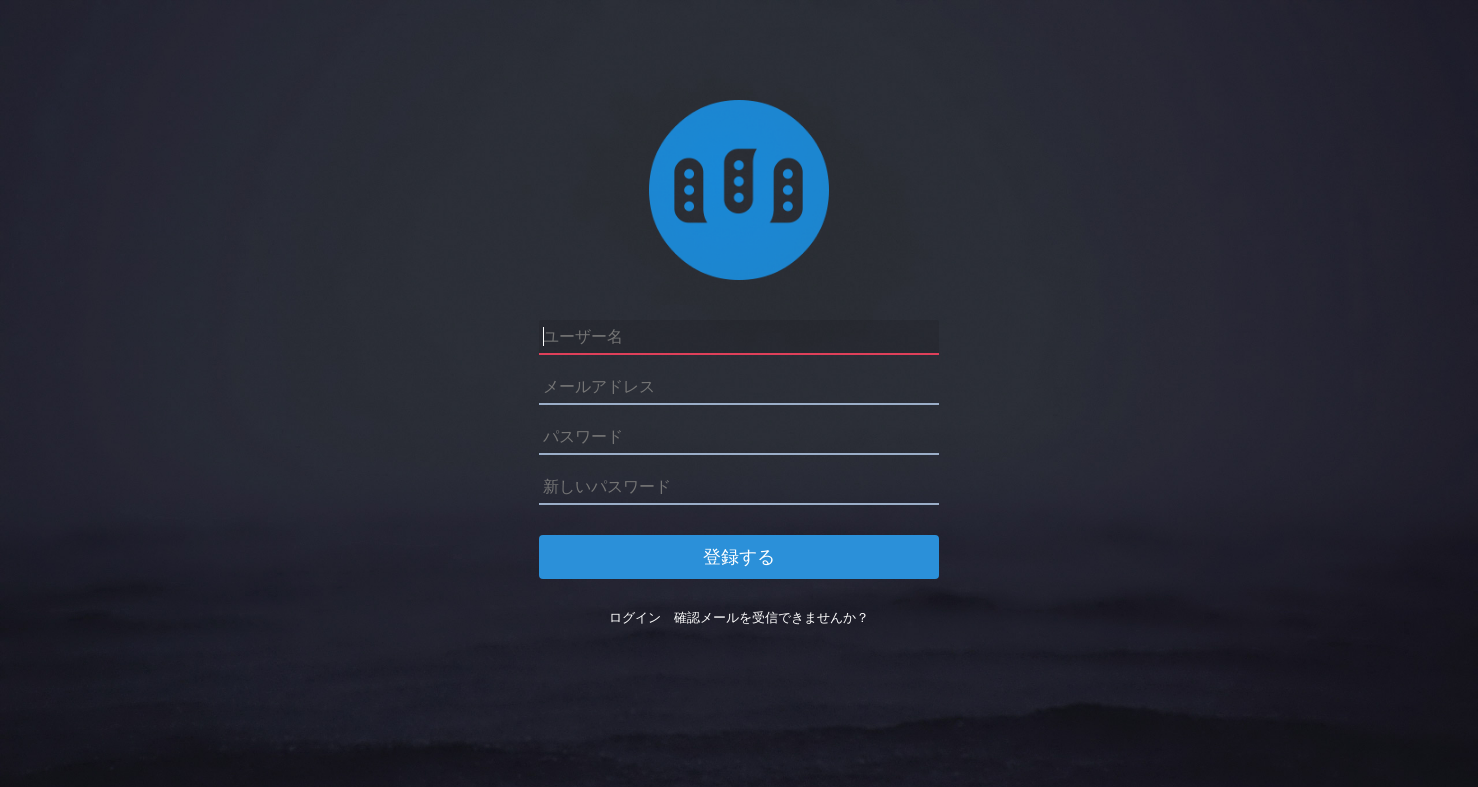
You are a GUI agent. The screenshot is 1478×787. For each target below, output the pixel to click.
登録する (739, 557)
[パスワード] (739, 437)
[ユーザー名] (739, 337)
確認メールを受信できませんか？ (771, 617)
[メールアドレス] (739, 387)
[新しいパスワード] (739, 487)
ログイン (635, 617)
